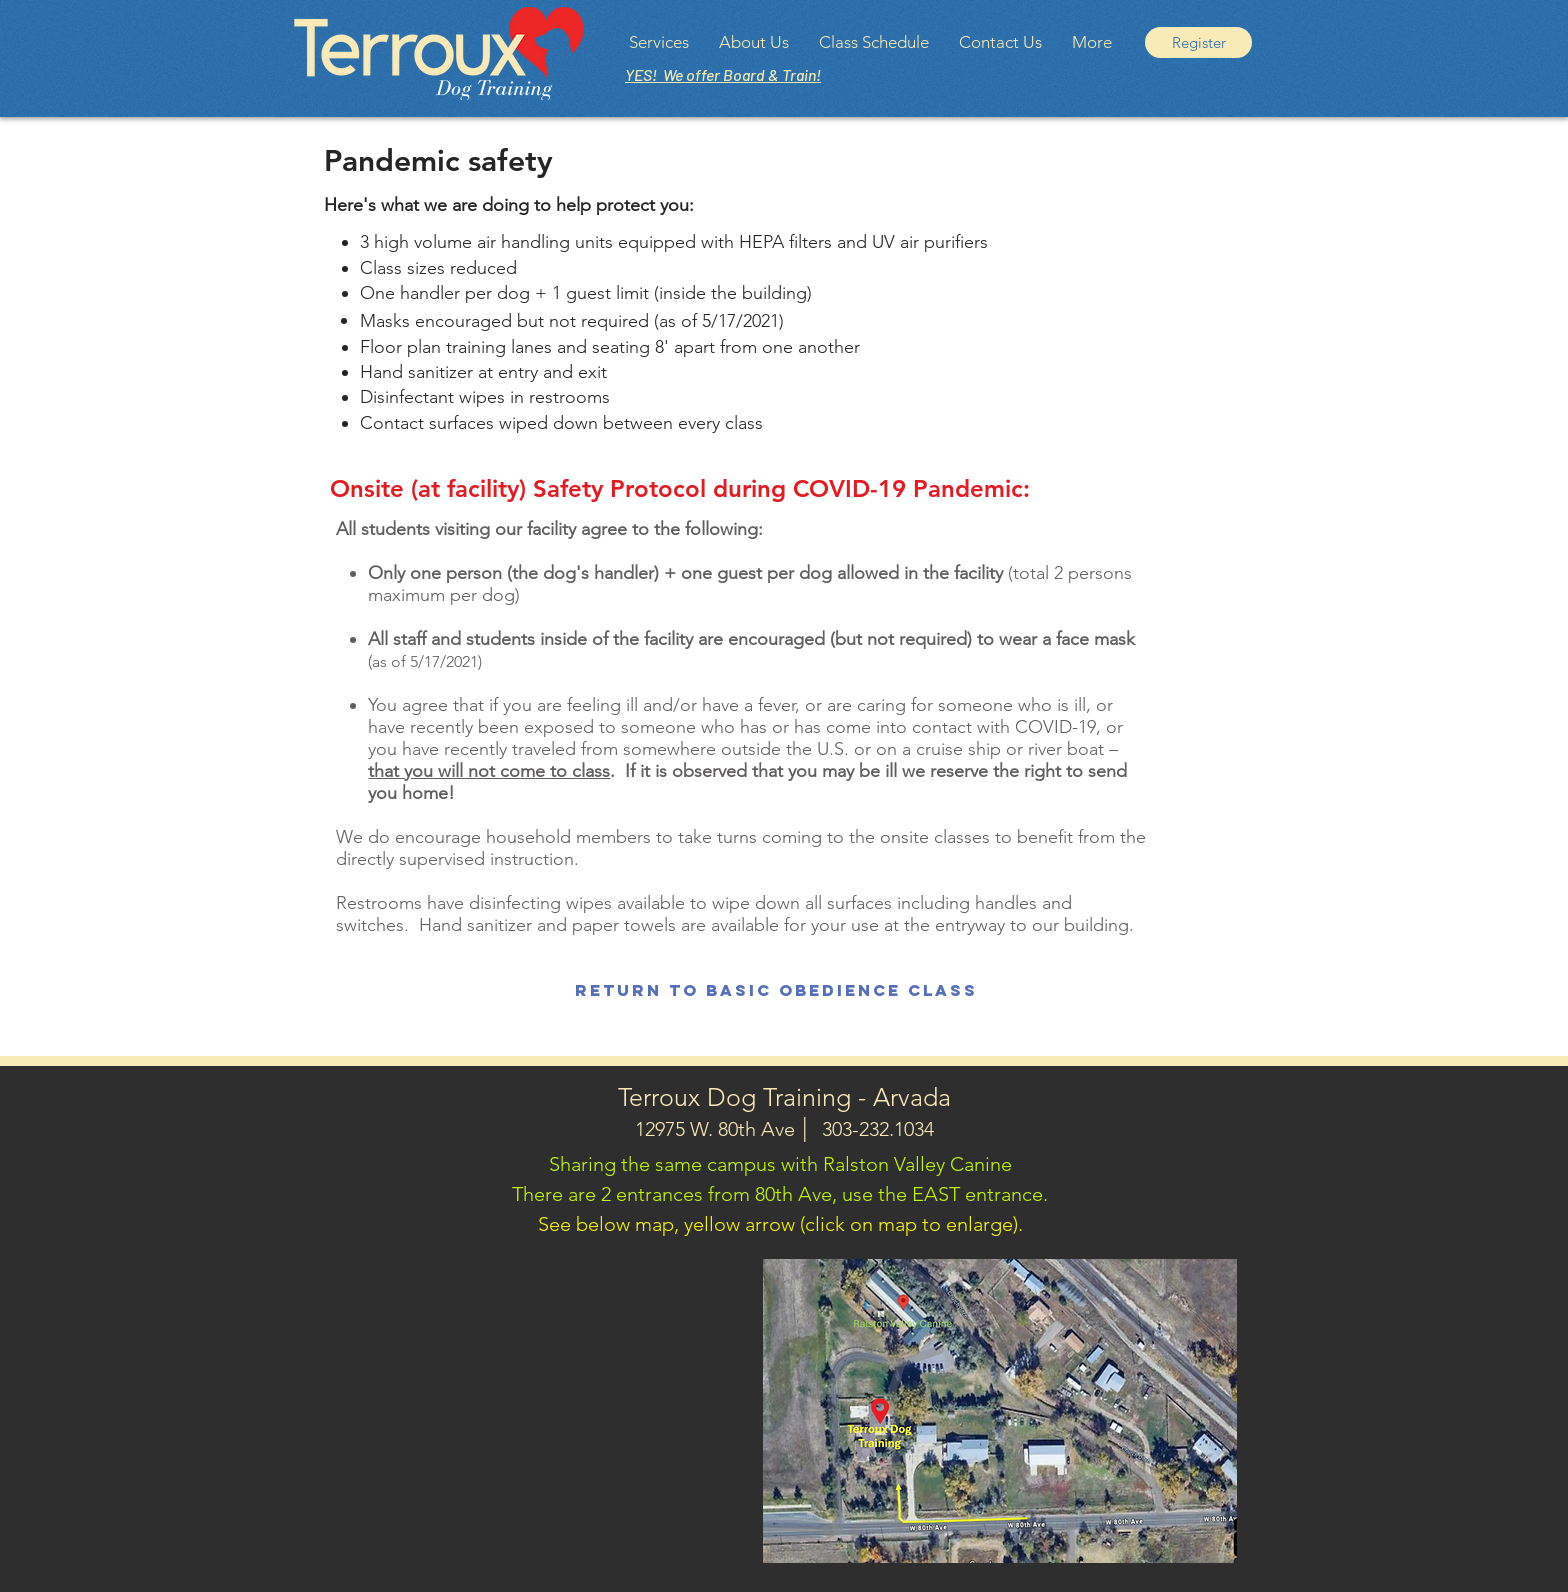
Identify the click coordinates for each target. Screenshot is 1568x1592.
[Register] (1198, 42)
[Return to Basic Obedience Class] (776, 991)
